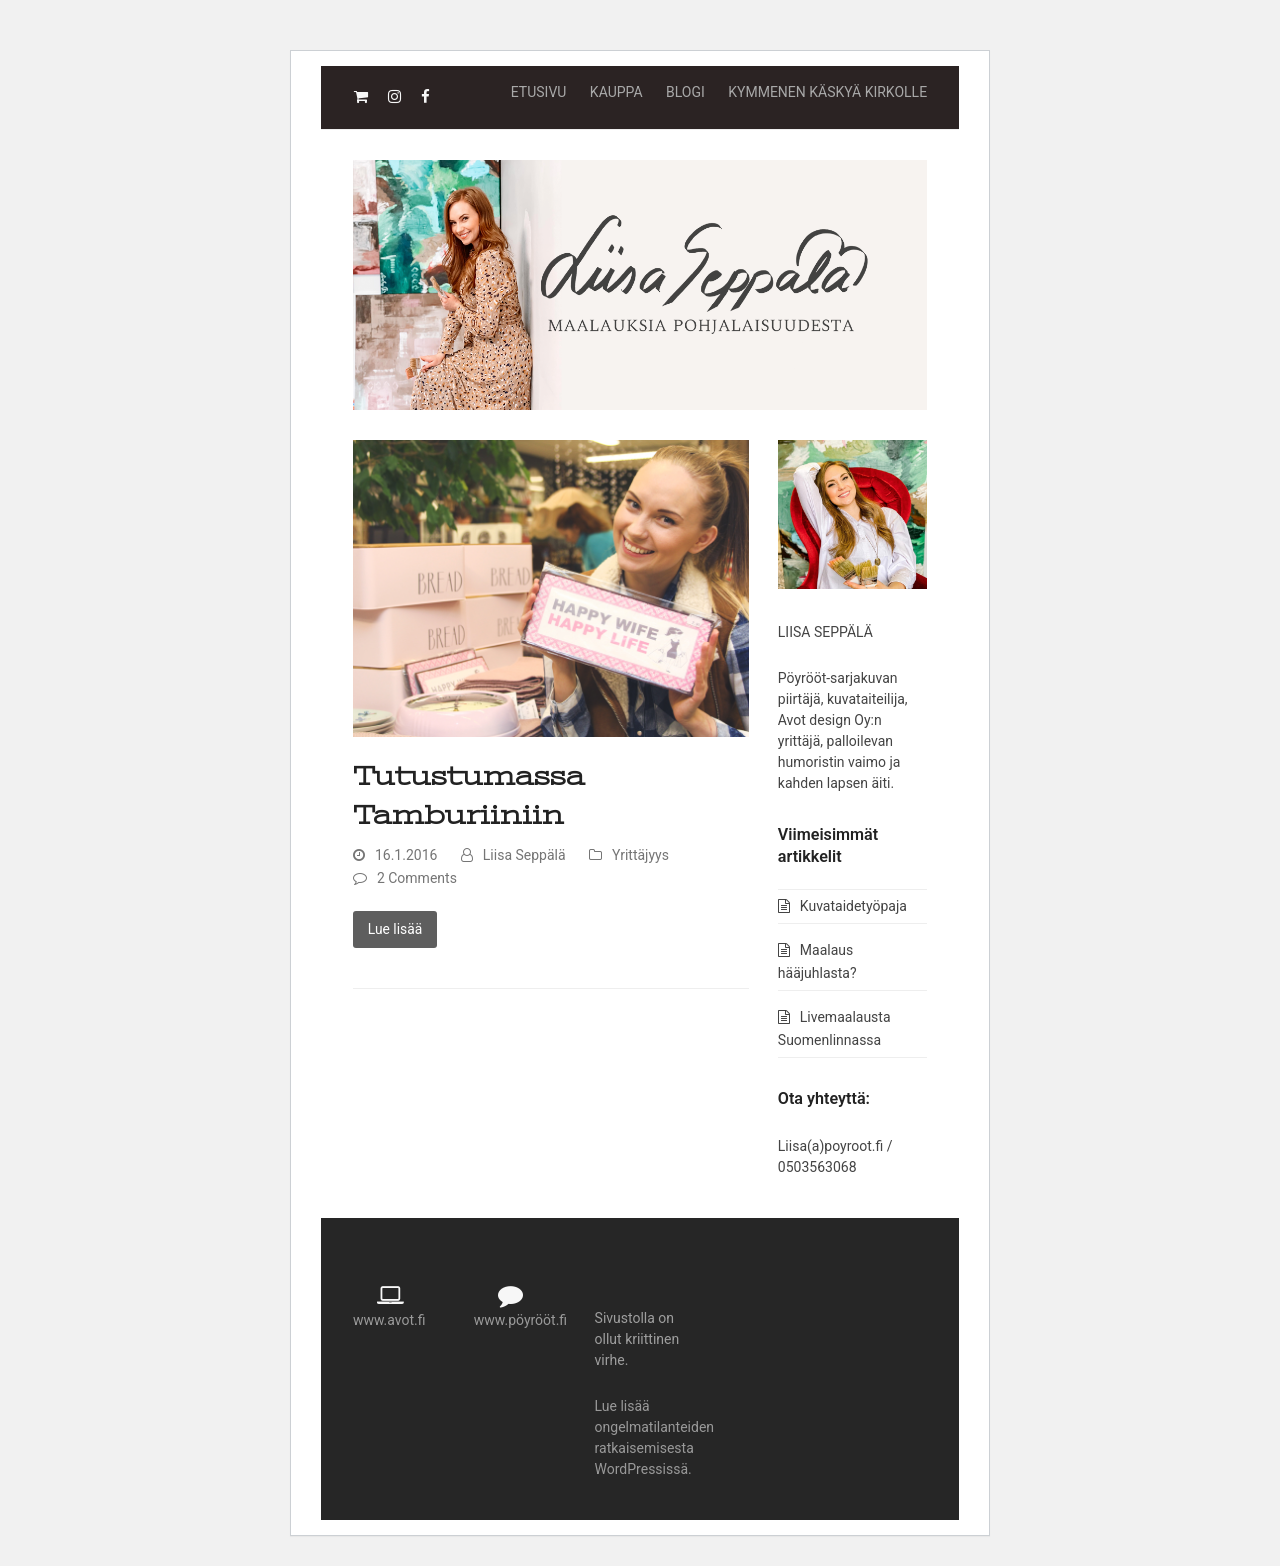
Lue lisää (395, 929)
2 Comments (417, 878)
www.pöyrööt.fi (520, 1320)
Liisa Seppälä (524, 855)
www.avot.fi (389, 1320)
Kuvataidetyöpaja (853, 906)
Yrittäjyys (640, 855)
